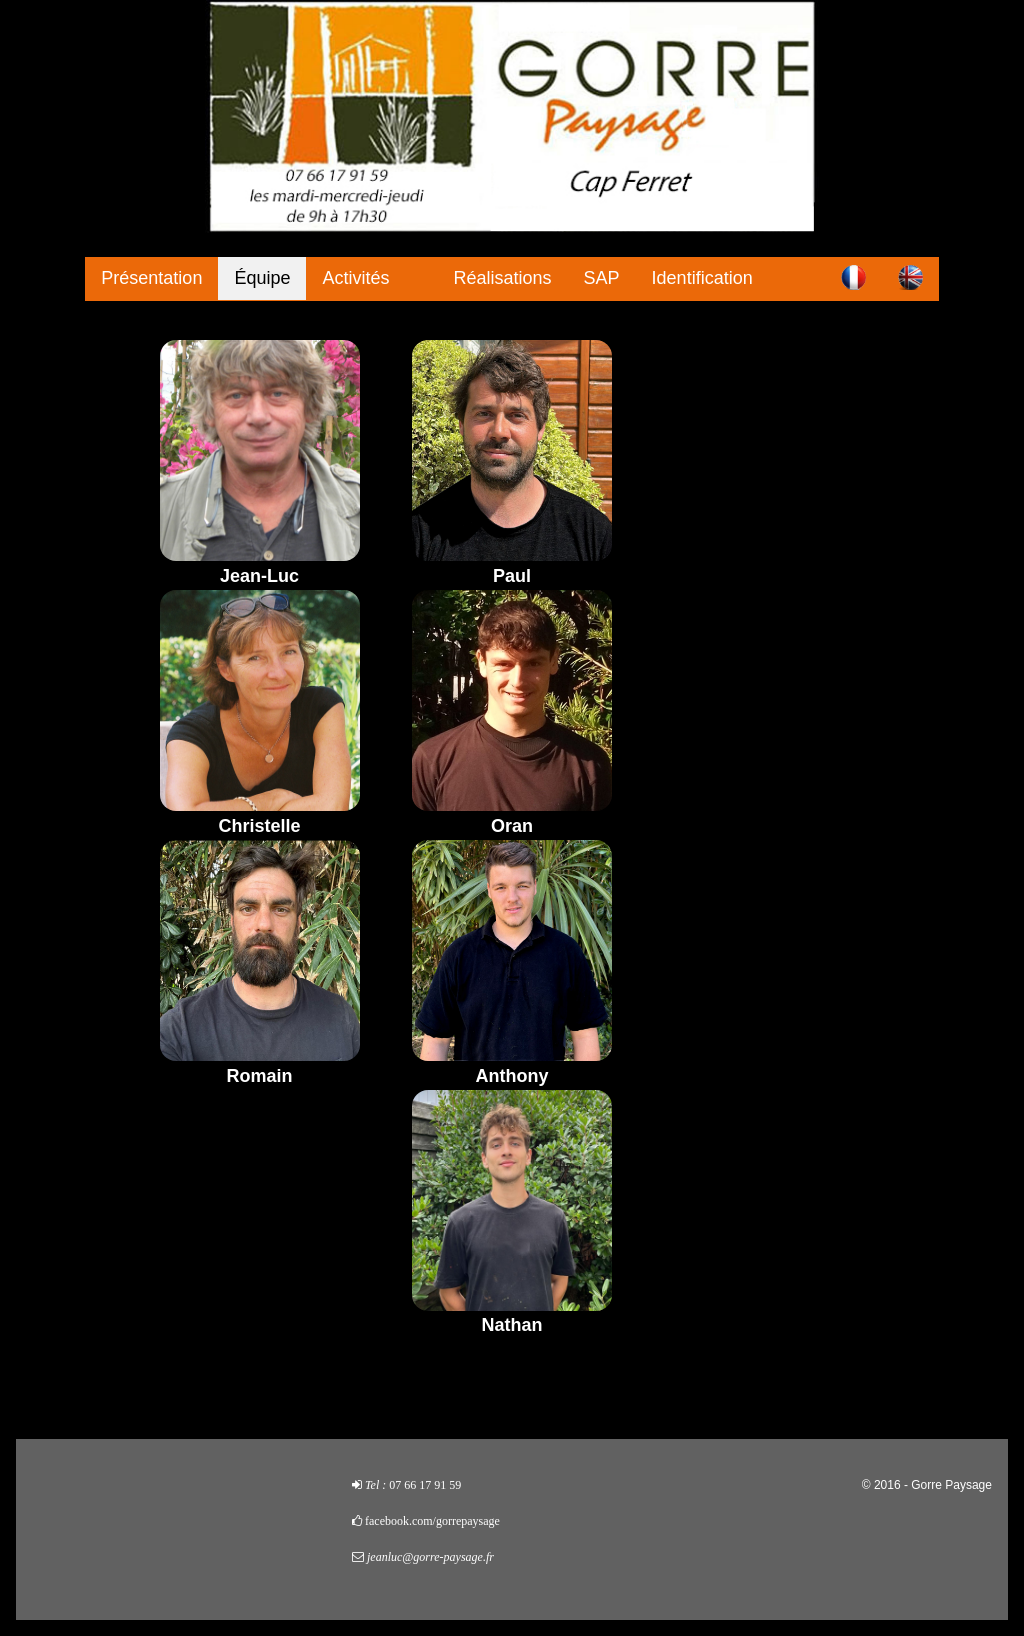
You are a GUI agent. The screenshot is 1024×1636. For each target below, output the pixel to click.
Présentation (151, 278)
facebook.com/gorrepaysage (432, 1521)
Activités (355, 278)
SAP (602, 278)
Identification (702, 278)
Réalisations (503, 278)
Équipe (262, 278)
